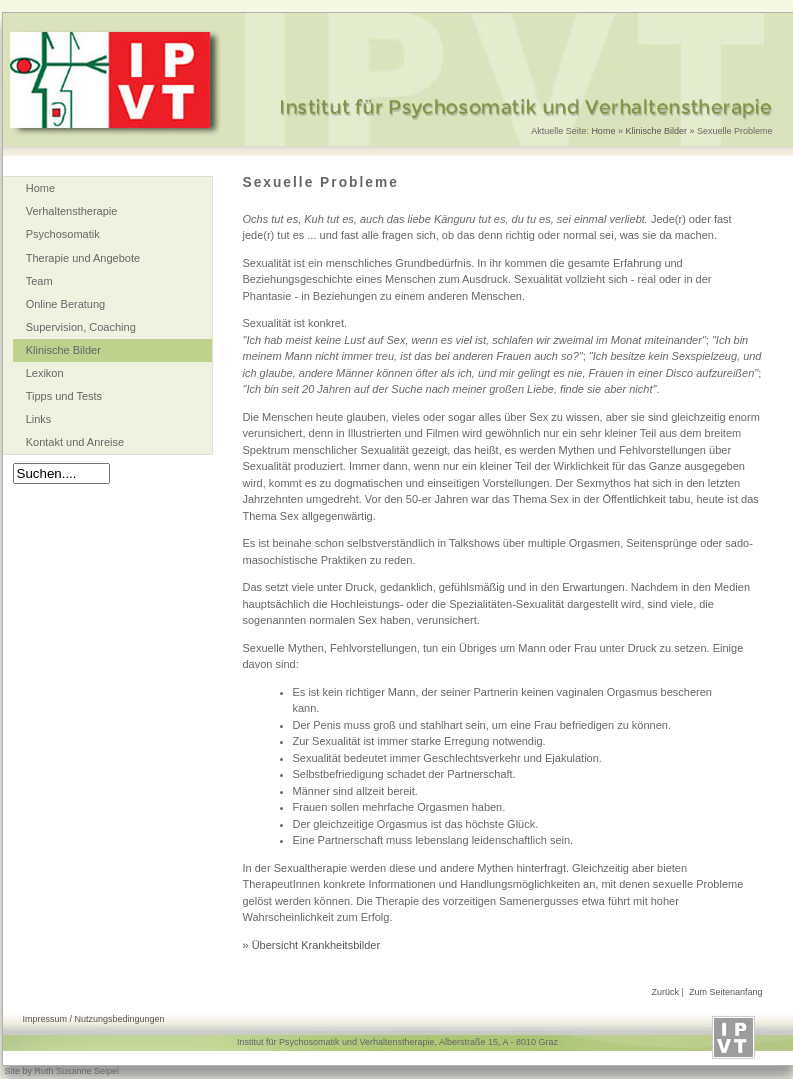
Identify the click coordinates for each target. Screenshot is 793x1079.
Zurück (666, 992)
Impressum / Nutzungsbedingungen (94, 1019)
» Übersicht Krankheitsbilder (312, 945)
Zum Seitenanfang (726, 992)
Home (603, 131)
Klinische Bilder (656, 131)
